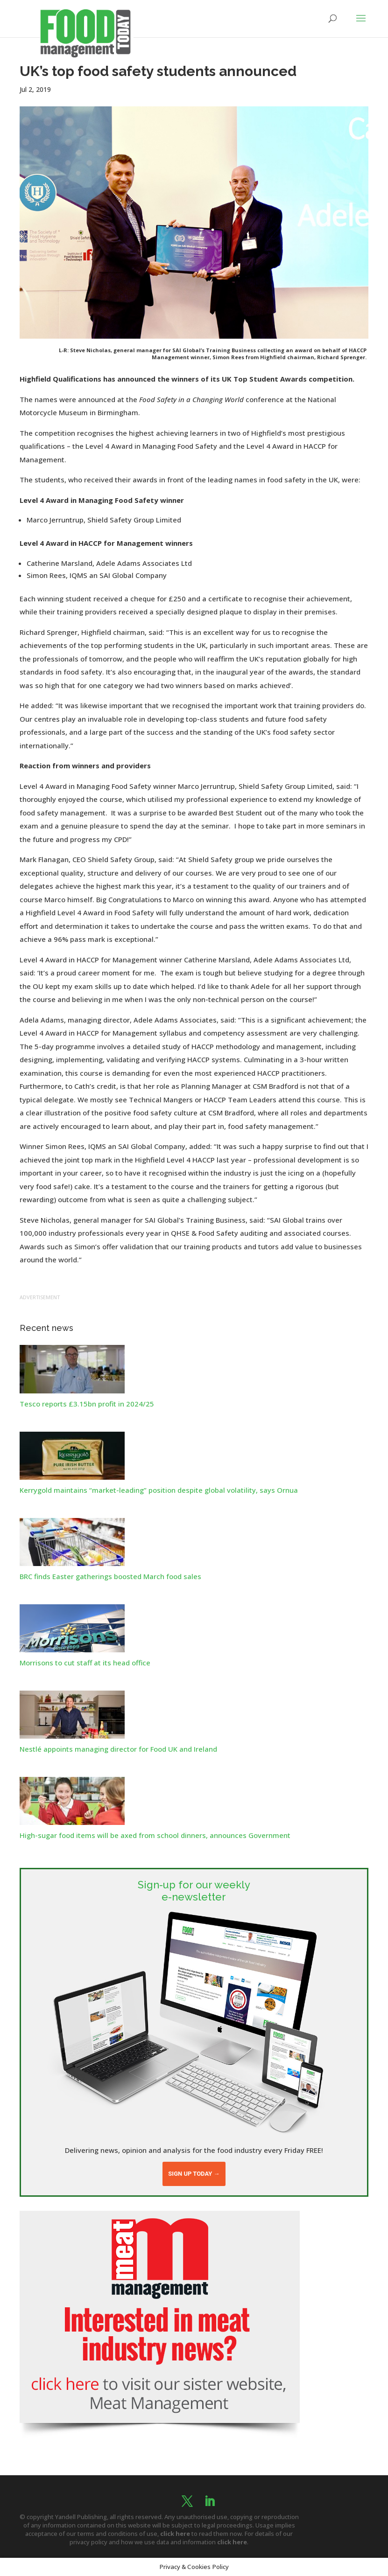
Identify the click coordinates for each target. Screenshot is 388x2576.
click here (175, 2533)
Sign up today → (193, 2173)
